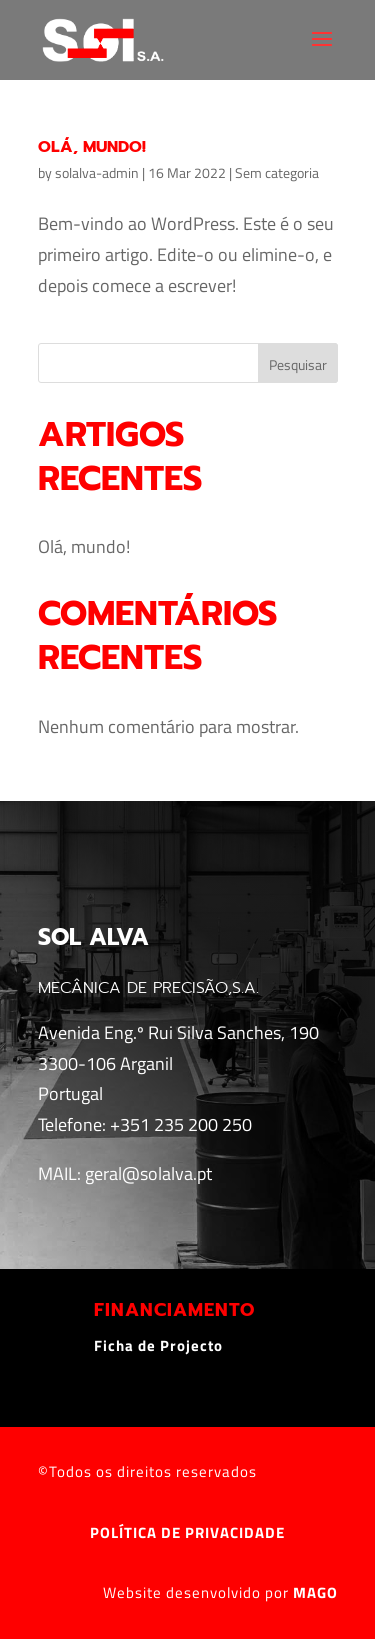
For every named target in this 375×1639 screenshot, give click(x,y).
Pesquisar (298, 364)
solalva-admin (97, 172)
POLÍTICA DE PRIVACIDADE (187, 1532)
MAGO (315, 1592)
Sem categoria (277, 172)
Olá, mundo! (92, 147)
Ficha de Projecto (158, 1345)
